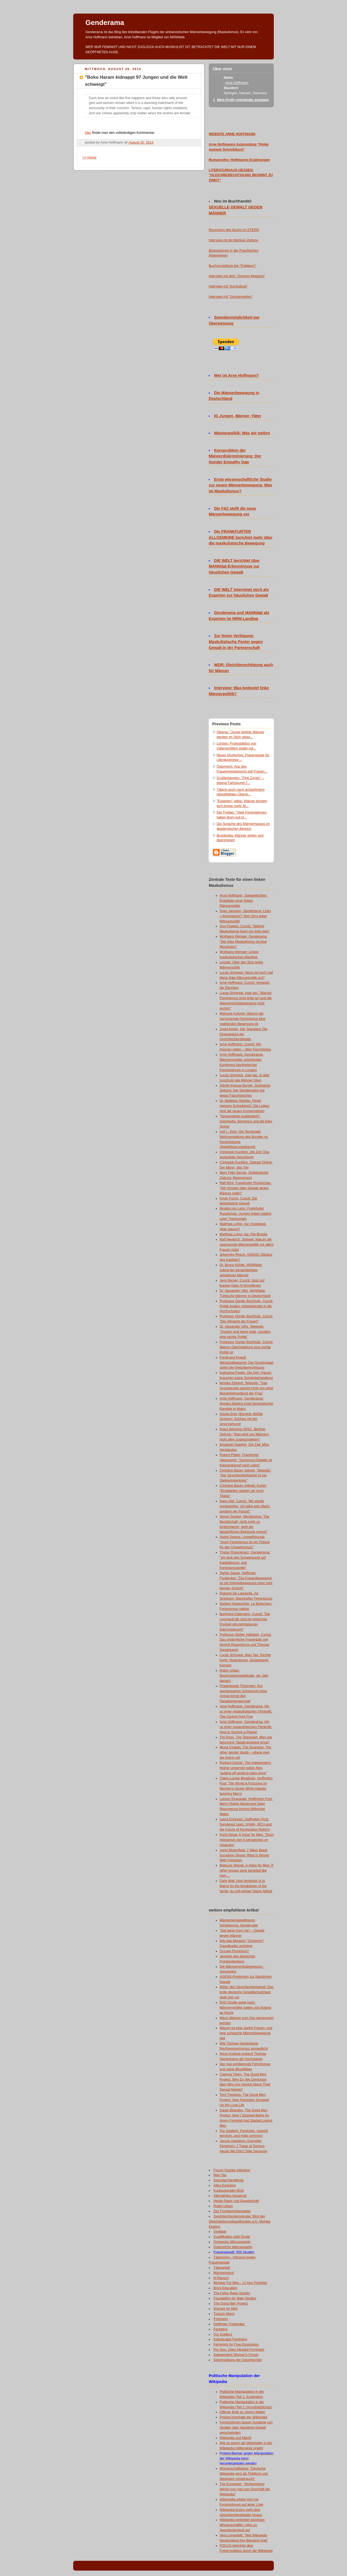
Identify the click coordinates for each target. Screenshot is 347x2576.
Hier (88, 133)
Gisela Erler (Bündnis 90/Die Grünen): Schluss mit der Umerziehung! (241, 1419)
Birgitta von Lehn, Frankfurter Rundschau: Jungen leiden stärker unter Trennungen (245, 1214)
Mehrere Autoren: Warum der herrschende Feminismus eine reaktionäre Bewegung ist (242, 1019)
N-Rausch (221, 2278)
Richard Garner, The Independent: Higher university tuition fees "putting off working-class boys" (245, 1768)
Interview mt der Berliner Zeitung (233, 240)
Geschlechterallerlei (229, 2180)
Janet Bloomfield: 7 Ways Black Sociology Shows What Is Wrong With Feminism (244, 1855)
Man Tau (220, 2175)
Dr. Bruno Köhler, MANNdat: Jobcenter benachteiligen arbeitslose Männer (241, 1270)
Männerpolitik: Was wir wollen (242, 433)
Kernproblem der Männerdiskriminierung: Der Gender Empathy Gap (235, 456)
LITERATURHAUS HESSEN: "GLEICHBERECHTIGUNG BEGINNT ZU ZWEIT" (241, 175)
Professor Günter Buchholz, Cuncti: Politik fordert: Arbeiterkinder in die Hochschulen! (246, 1306)
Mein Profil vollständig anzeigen (243, 100)
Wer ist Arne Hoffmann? (236, 375)
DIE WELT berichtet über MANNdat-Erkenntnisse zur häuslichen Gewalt (234, 566)
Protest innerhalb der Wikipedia (243, 2417)
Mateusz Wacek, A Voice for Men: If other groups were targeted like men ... (246, 1870)
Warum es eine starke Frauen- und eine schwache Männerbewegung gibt (246, 2033)
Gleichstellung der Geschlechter (238, 2360)
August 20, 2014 (140, 142)
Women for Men (226, 2309)
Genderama (104, 22)
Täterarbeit (222, 2268)
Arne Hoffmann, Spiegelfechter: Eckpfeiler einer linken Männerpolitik (243, 901)
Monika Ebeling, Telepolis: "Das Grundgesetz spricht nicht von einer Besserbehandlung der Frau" (246, 1388)
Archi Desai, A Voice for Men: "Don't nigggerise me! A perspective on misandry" (247, 1840)
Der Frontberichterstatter (232, 2211)
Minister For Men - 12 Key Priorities (240, 2283)
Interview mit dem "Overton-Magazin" (237, 276)
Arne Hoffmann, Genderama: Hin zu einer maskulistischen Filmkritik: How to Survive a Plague (246, 1727)
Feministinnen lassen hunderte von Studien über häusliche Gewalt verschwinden (246, 2427)
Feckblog (220, 2329)
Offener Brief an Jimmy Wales (242, 2412)
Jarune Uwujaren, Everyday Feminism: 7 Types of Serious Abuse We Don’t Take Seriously (243, 2146)
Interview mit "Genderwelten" (231, 297)
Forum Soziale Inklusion (232, 2170)
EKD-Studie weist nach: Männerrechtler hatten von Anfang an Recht (245, 2008)
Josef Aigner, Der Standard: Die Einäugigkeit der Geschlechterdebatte (244, 1034)
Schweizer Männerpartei (232, 2242)
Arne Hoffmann (236, 83)
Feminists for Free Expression (236, 2344)
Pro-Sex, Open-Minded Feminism (239, 2350)
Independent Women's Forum (236, 2355)
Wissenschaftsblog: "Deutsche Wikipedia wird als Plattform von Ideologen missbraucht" (244, 2474)
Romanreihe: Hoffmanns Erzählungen (239, 160)
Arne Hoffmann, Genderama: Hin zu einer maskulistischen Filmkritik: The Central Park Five (246, 1711)
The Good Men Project (231, 2303)
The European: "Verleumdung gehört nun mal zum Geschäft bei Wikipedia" (245, 2489)
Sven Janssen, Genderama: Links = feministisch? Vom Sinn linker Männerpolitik (245, 916)
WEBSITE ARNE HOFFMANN (232, 134)
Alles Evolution (225, 2185)
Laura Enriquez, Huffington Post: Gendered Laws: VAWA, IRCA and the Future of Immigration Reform (246, 1824)
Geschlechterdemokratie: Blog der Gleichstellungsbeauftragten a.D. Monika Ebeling (239, 2221)
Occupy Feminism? (234, 1951)
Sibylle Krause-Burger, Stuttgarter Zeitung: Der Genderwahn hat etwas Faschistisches (245, 1091)
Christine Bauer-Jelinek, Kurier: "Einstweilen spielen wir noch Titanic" (243, 1491)
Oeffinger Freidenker (229, 2324)
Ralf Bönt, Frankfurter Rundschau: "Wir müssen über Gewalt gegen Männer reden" (245, 1188)
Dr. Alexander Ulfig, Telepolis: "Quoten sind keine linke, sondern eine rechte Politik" (245, 1332)
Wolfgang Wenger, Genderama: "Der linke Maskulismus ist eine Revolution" (244, 942)
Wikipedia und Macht (235, 2438)
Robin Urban (223, 2206)
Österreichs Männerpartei (233, 2247)
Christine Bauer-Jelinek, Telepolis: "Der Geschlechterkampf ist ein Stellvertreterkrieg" (245, 1476)
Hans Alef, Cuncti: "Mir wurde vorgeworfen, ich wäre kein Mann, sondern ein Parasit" (245, 1506)
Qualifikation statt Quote (232, 2237)
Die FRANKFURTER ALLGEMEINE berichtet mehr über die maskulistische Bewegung (240, 537)
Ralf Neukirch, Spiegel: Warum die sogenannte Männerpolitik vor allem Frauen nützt (247, 1245)
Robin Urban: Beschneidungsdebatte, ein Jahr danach (244, 1676)
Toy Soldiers (223, 2334)
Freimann (221, 2319)
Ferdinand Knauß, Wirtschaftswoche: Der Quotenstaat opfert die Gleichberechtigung (246, 1363)
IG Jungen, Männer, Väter (237, 416)
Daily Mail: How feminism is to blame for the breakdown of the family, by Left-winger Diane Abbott (246, 1886)
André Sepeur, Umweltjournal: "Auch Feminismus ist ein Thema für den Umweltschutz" (244, 1542)
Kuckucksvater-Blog (229, 2190)
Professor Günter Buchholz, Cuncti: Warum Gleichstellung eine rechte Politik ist (246, 1347)
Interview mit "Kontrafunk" (228, 286)
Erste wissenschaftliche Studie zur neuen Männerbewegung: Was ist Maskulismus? (240, 485)
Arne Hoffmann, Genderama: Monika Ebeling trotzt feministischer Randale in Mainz (246, 1404)
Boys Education (225, 2288)
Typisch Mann (224, 2314)
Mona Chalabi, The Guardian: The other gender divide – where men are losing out (245, 1752)
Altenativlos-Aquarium (230, 2196)
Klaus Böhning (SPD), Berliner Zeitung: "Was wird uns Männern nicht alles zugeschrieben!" (244, 1434)
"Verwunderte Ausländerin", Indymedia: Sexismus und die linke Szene (246, 1121)
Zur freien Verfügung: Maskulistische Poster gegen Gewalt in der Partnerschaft (236, 642)
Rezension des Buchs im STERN (234, 230)
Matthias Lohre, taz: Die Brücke (243, 1234)
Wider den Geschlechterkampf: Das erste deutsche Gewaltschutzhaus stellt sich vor (247, 1992)
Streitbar (220, 2231)
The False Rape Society (232, 2293)
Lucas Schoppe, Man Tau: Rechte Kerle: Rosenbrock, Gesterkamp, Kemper (245, 1660)
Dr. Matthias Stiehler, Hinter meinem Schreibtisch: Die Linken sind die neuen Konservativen (244, 1106)
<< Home (89, 157)
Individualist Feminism (230, 2339)
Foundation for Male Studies (235, 2298)
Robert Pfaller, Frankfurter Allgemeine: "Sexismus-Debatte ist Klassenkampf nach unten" (246, 1460)
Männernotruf (224, 2273)
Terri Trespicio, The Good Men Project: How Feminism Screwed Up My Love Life (244, 2100)
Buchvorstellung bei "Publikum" (232, 266)
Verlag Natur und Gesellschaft (236, 2201)
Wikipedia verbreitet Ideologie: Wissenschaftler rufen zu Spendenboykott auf (242, 2525)
